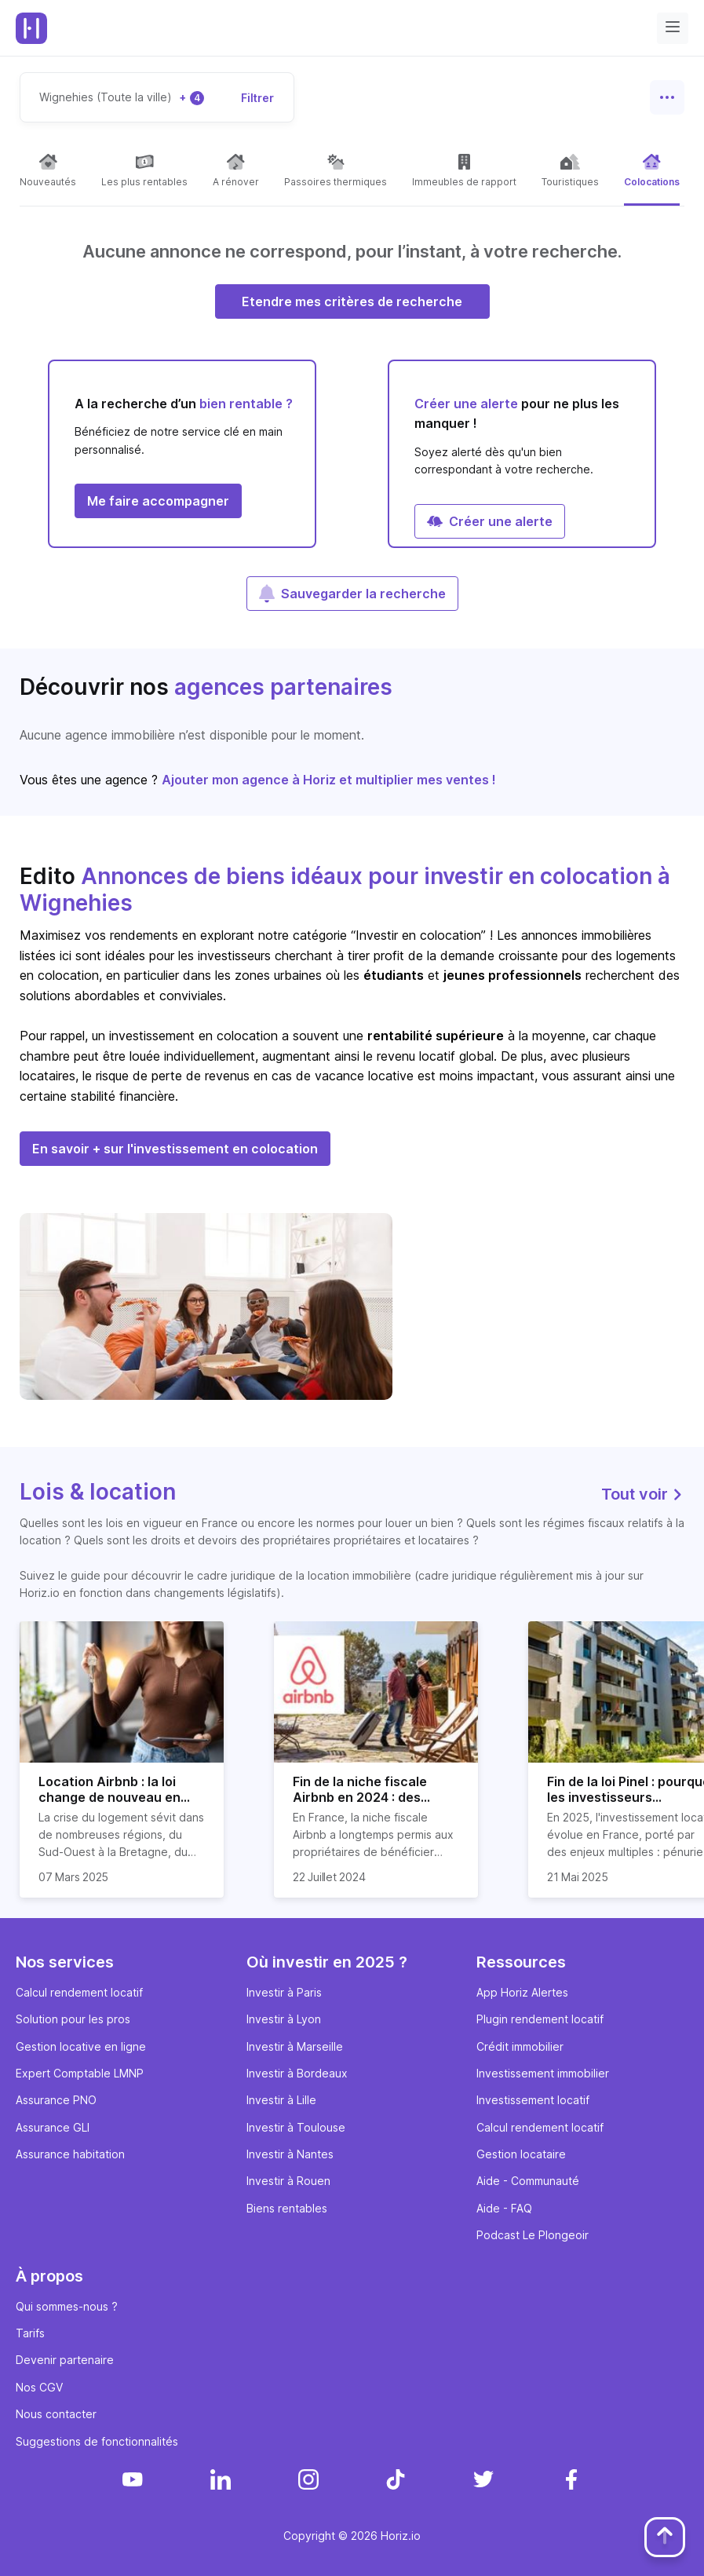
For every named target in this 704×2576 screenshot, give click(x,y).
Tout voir (642, 1494)
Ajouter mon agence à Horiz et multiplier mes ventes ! (329, 779)
